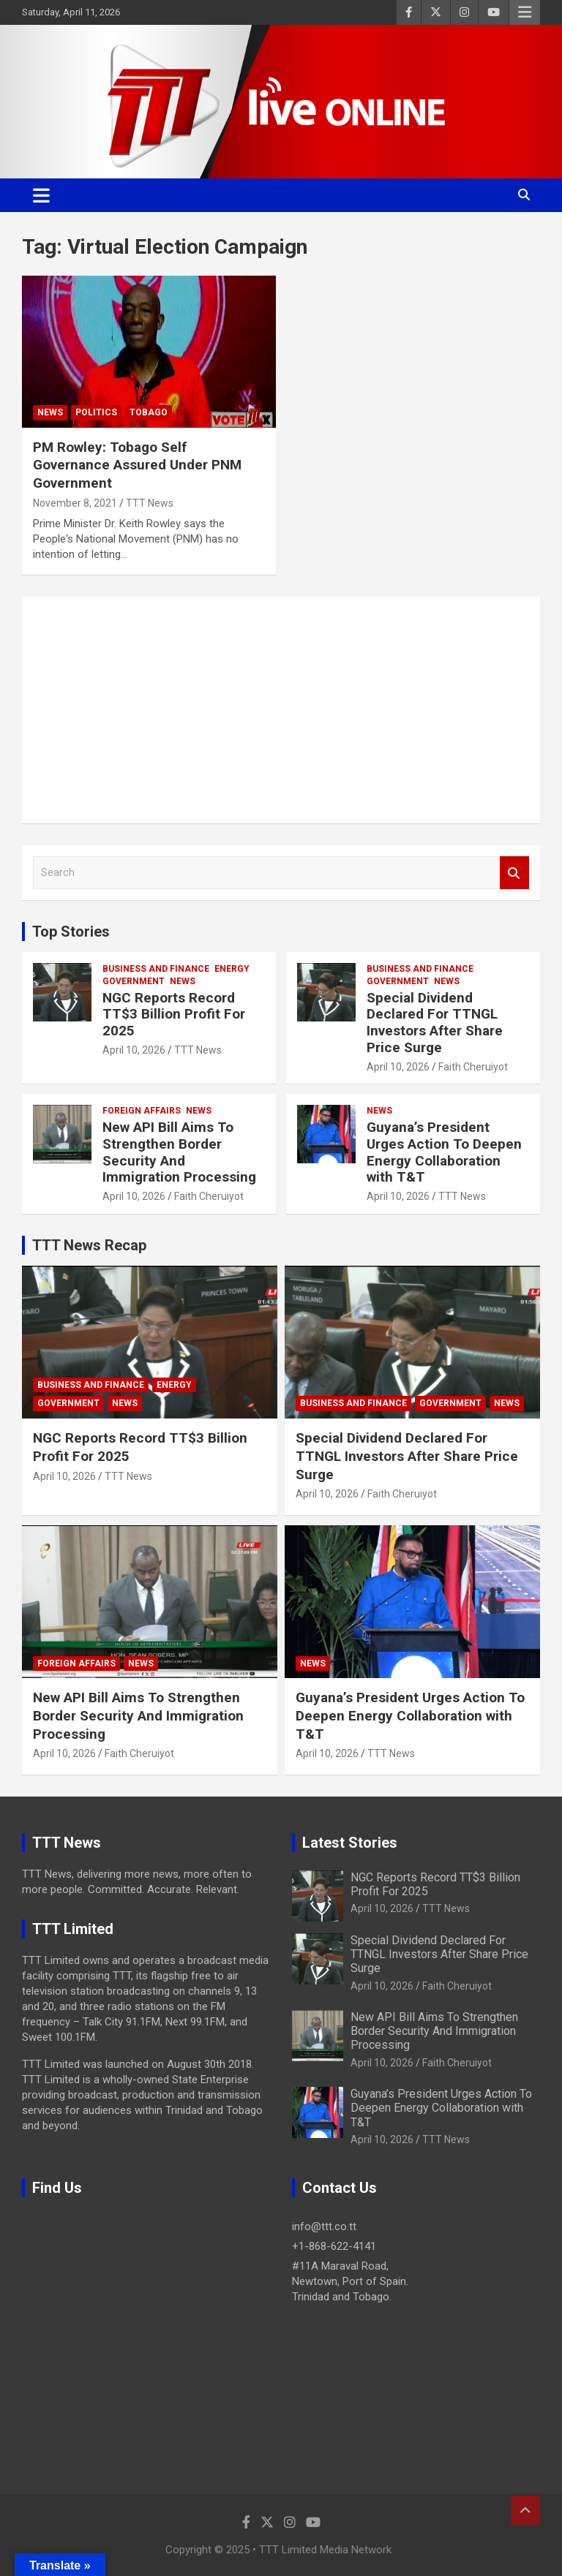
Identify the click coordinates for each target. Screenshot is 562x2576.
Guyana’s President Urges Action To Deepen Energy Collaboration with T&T (444, 1152)
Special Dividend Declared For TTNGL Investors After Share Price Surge (435, 1022)
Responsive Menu (524, 12)
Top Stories (71, 931)
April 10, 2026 (133, 1050)
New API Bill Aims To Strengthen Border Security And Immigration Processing (179, 1152)
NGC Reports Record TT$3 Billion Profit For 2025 (173, 1014)
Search (514, 872)
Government (133, 981)
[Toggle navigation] (41, 195)
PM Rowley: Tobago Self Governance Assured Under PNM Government (137, 465)
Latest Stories (349, 1842)
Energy (232, 969)
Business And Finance (155, 969)
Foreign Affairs (141, 1111)
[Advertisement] (281, 710)
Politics (96, 412)
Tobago (149, 412)
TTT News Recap (89, 1245)
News (50, 412)
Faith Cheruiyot (473, 1067)
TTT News (149, 503)
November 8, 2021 (75, 503)
